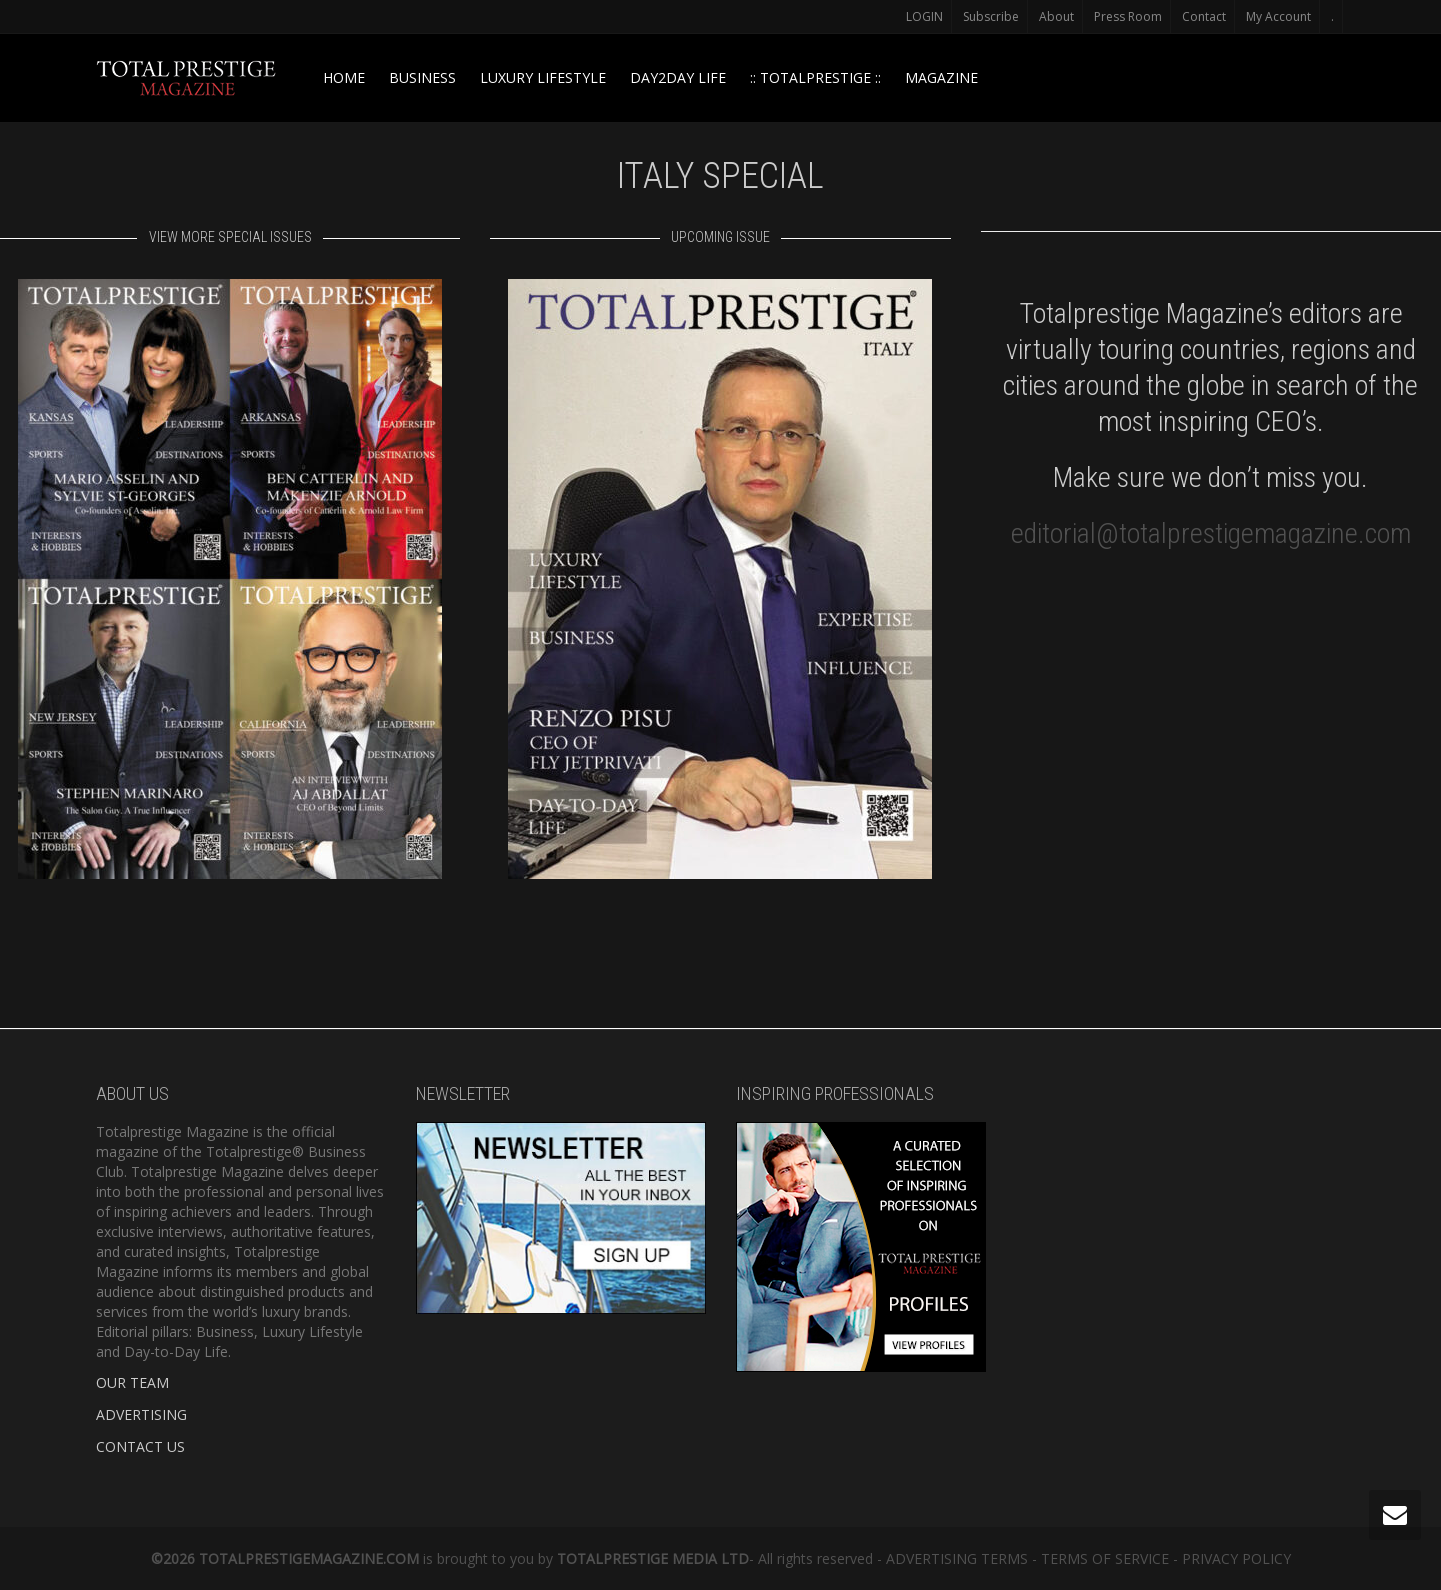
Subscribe (991, 16)
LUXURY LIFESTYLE (543, 77)
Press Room (1128, 16)
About (1056, 16)
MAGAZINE (941, 77)
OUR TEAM (132, 1382)
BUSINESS (422, 77)
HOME (344, 77)
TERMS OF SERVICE (1105, 1558)
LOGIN (924, 16)
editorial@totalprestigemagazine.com (1211, 533)
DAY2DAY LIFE (678, 77)
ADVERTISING (141, 1414)
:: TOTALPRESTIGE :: (815, 77)
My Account (1278, 16)
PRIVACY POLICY (1236, 1558)
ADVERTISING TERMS (957, 1558)
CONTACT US (140, 1446)
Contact (1204, 16)
